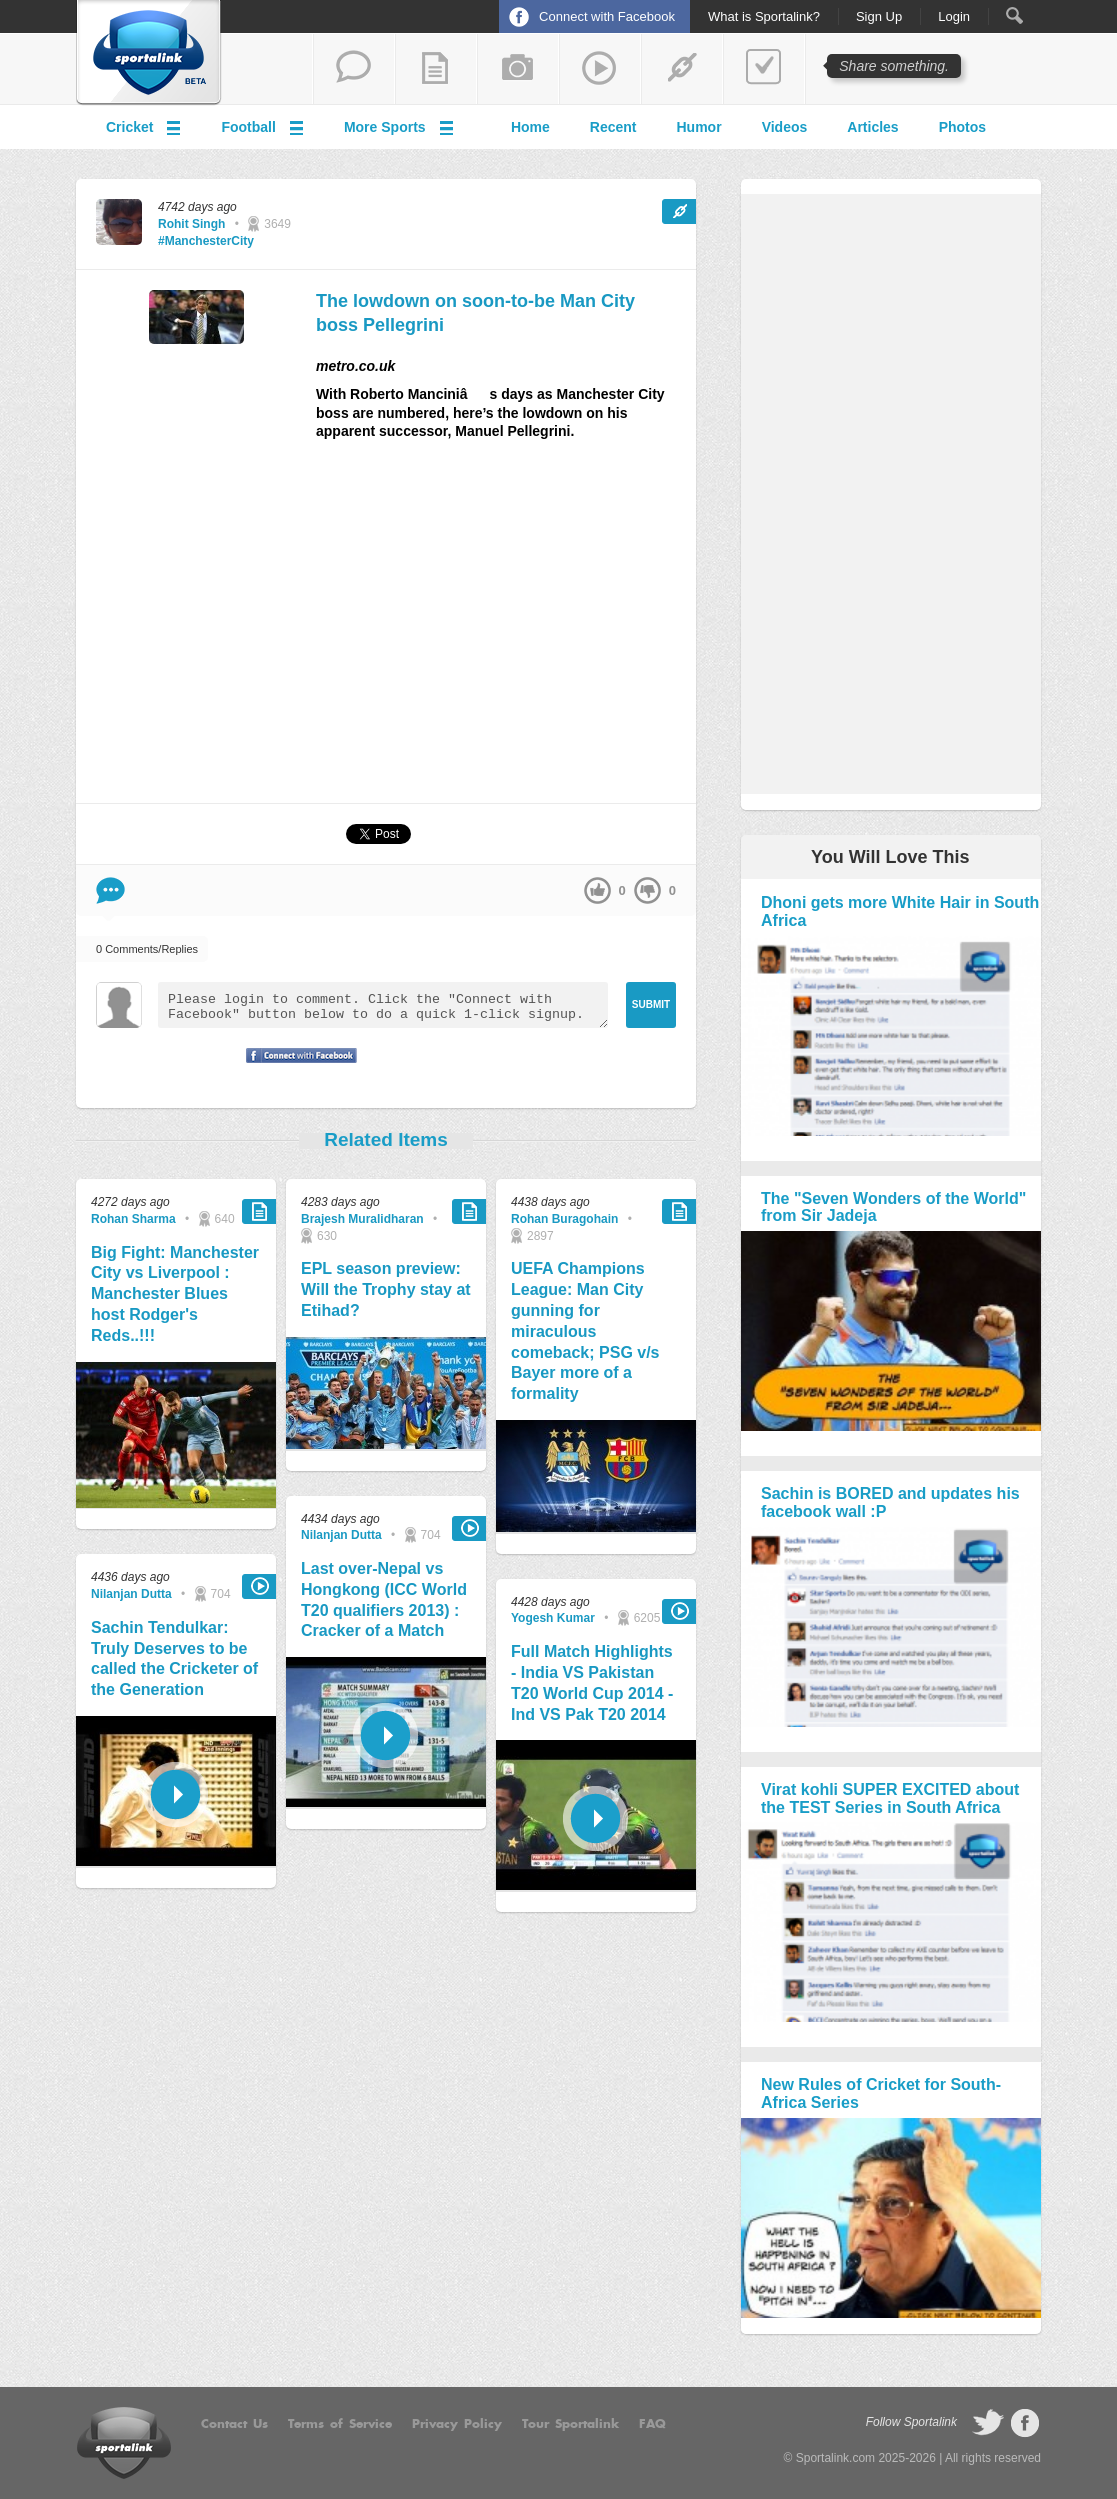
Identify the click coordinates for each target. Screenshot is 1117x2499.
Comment (110, 890)
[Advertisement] (506, 630)
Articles (872, 127)
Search (1014, 15)
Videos (785, 127)
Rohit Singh (191, 224)
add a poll (764, 69)
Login (954, 17)
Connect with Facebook (607, 16)
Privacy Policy (457, 2424)
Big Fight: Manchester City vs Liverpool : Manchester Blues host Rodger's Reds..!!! (175, 1294)
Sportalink (149, 53)
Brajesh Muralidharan (362, 1219)
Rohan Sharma (133, 1219)
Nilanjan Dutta (131, 1594)
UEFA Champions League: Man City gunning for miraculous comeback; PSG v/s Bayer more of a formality (585, 1331)
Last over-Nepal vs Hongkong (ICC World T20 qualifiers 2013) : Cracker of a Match (384, 1599)
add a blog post (436, 69)
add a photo (518, 69)
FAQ (652, 2424)
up (597, 890)
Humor (699, 127)
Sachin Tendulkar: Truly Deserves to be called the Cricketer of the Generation (174, 1658)
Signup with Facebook (296, 1068)
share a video (600, 69)
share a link (682, 69)
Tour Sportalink (570, 2424)
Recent (613, 127)
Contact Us (234, 2424)
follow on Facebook (1025, 2423)
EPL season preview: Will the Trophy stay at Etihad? (386, 1289)
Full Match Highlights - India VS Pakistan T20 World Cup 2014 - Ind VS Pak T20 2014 (592, 1682)
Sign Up (879, 17)
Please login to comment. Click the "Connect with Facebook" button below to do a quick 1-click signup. (383, 1005)
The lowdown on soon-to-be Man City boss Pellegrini (475, 312)
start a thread (354, 69)
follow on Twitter (988, 2423)
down (647, 890)
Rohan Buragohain (564, 1219)
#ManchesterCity (206, 241)
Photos (962, 127)
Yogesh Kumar (553, 1618)
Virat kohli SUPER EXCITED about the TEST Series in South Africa (890, 1798)
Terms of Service (340, 2424)
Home (530, 127)
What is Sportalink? (764, 17)
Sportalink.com (835, 2458)
